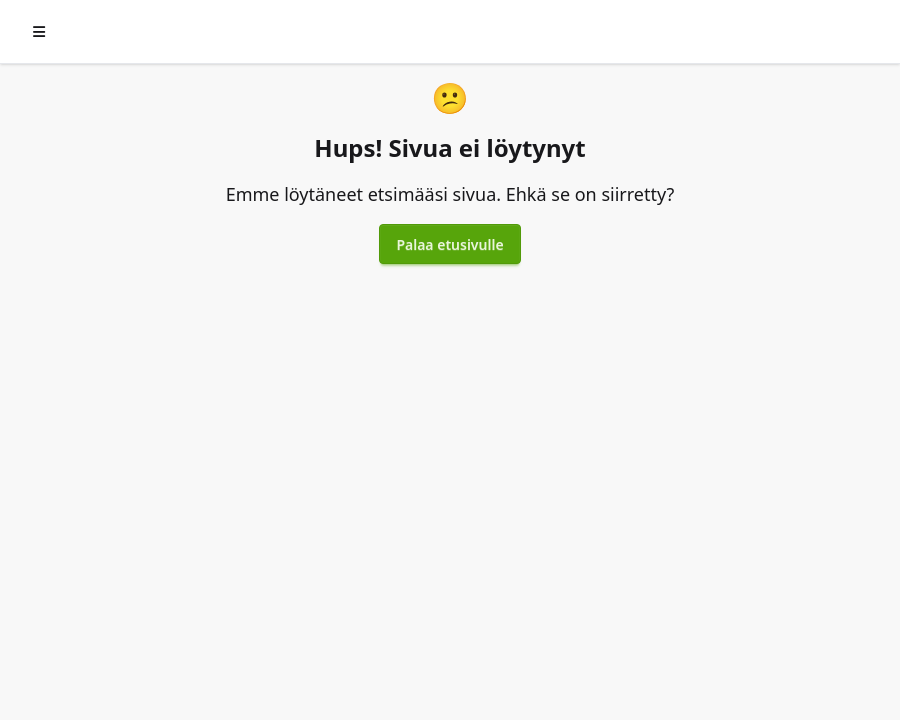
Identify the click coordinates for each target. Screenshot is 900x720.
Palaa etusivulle (449, 244)
